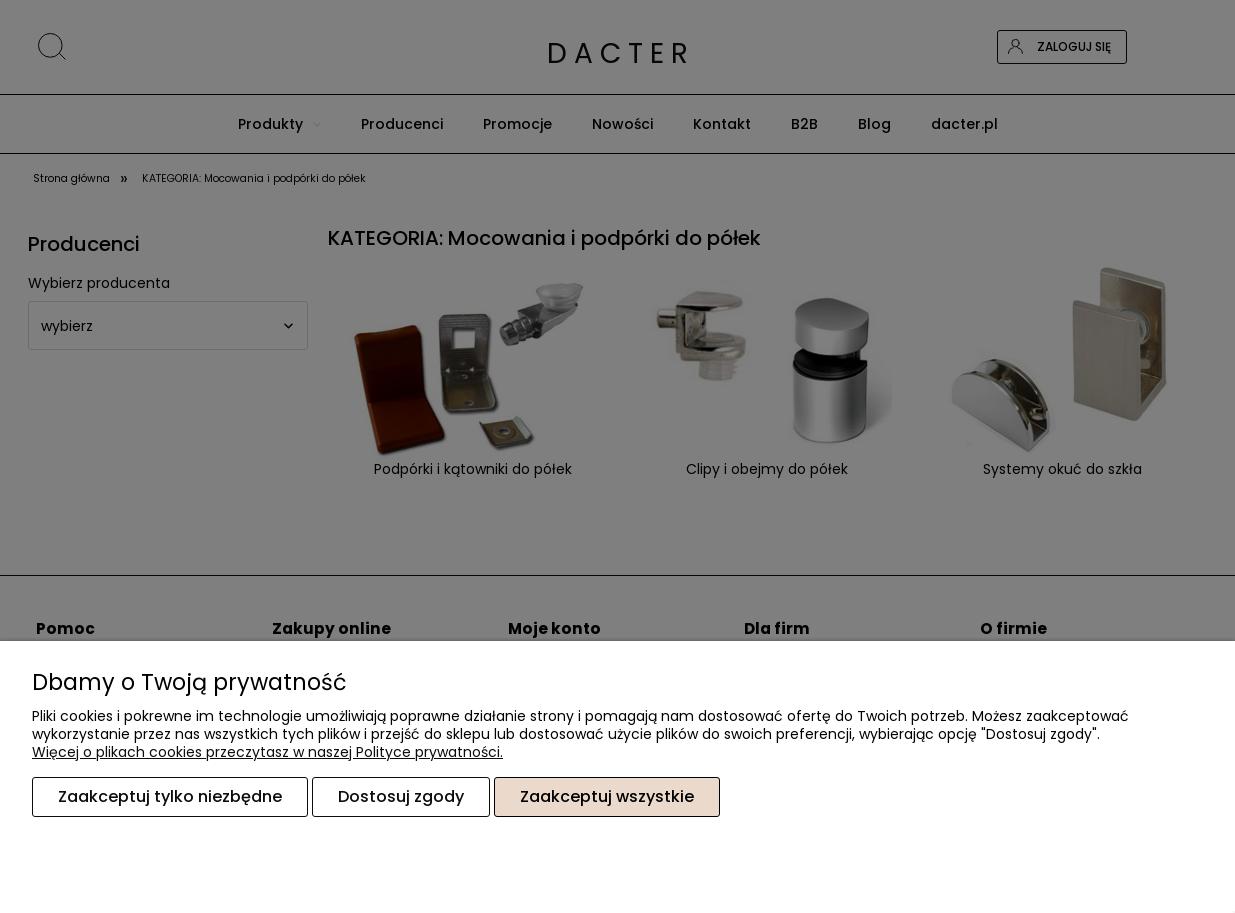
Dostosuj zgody (401, 796)
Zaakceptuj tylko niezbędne (170, 796)
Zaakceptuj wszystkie (607, 796)
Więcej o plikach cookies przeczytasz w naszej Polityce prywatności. (267, 752)
